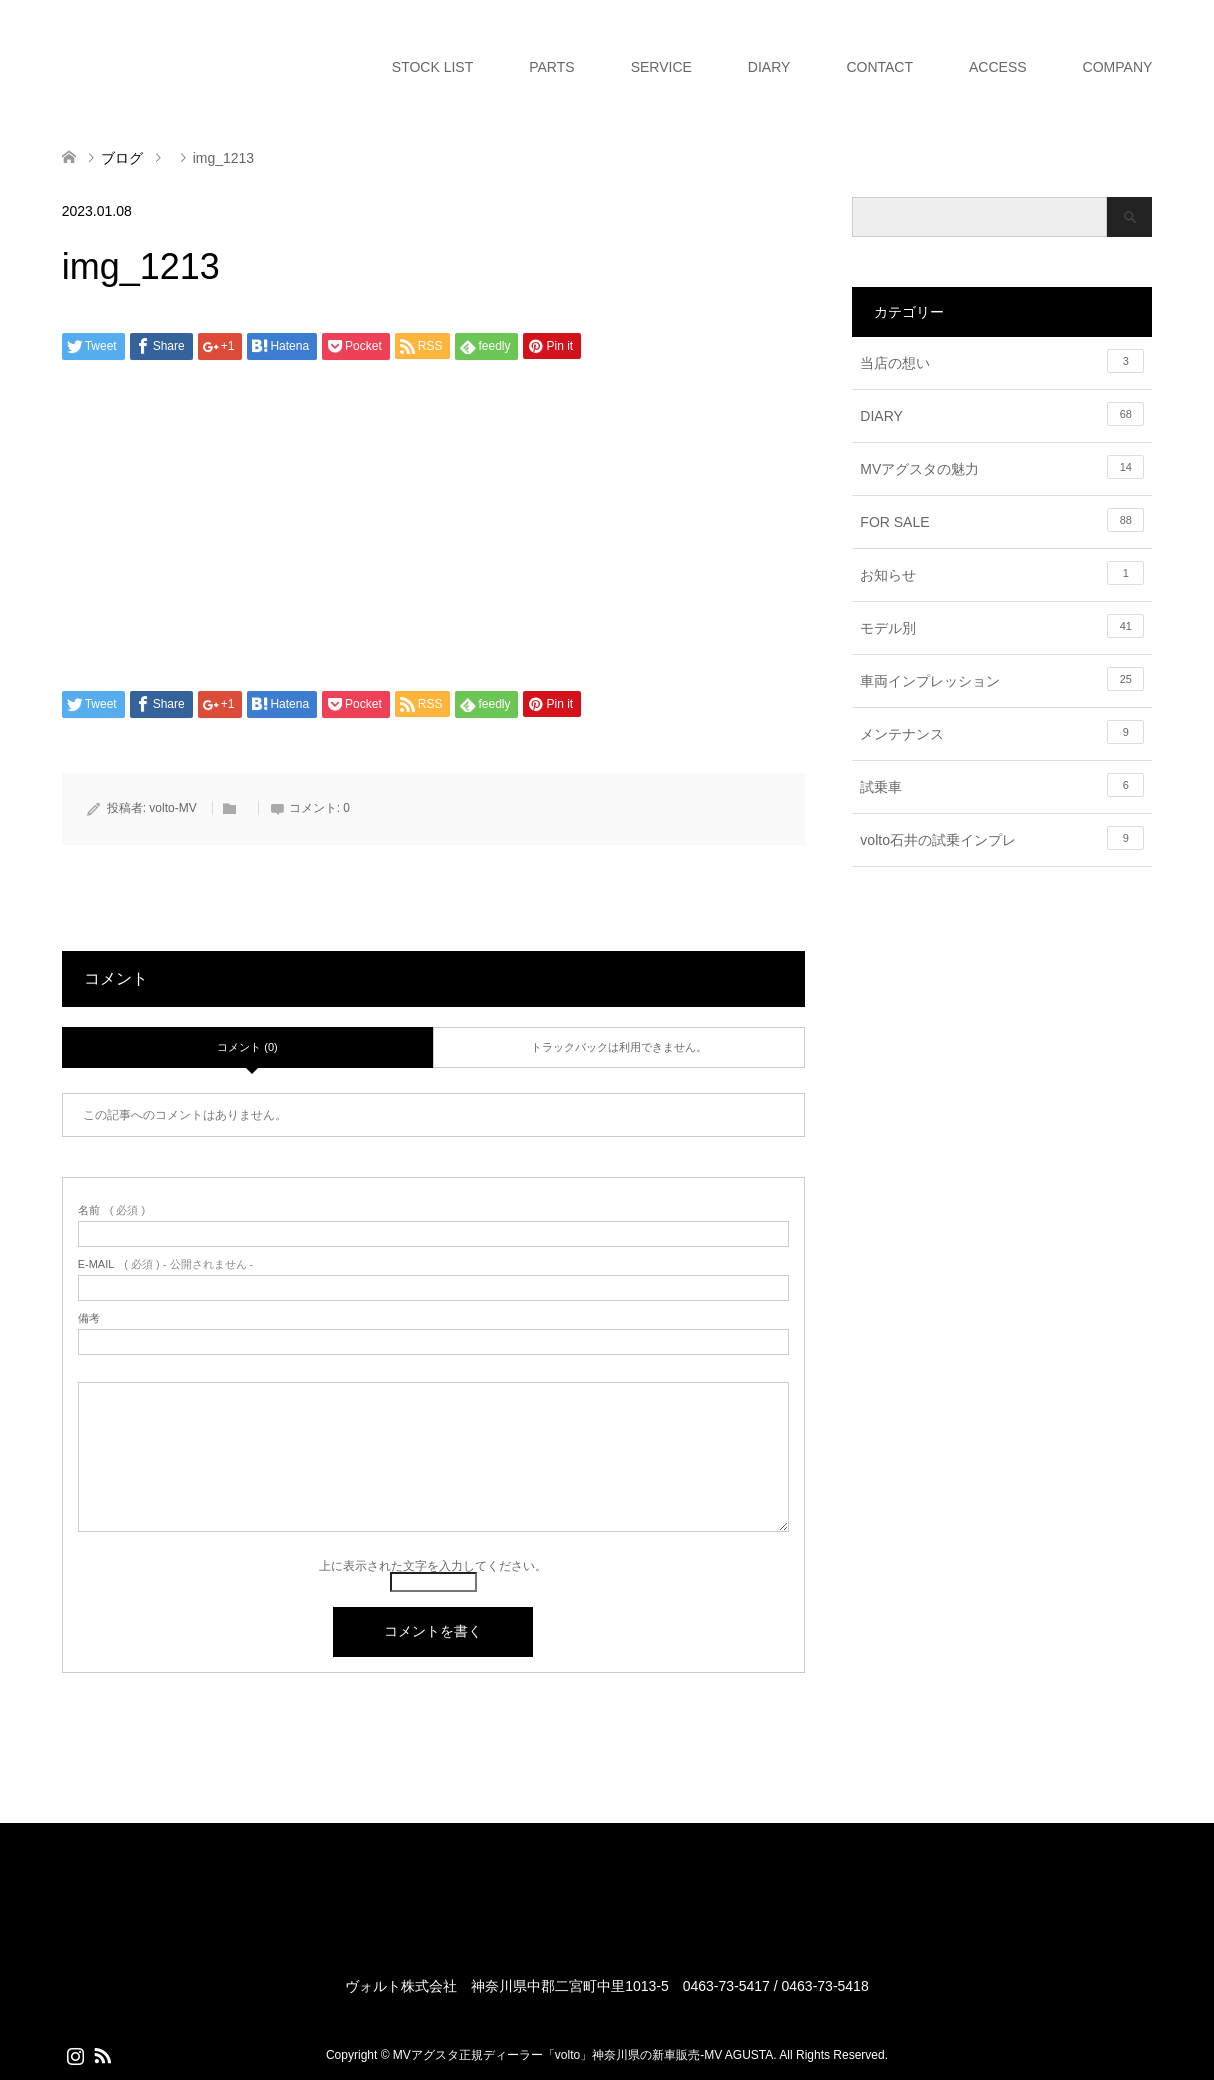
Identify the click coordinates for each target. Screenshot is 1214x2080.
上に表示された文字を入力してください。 (433, 1566)
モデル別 (1002, 626)
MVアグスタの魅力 (1002, 467)
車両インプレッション (1002, 679)
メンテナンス (1002, 732)
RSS (102, 2054)
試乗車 (1002, 785)
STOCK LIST (432, 67)
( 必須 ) (111, 1210)
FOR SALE (1002, 520)
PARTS (551, 67)
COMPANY (1118, 67)
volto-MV (172, 808)
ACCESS (998, 67)
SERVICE (661, 67)
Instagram (75, 2054)
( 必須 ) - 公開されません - (166, 1264)
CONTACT (879, 67)
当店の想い (1002, 361)
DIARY (769, 67)
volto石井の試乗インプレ (1002, 838)
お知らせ (1002, 573)
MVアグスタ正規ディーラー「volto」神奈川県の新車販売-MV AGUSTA (583, 2055)
